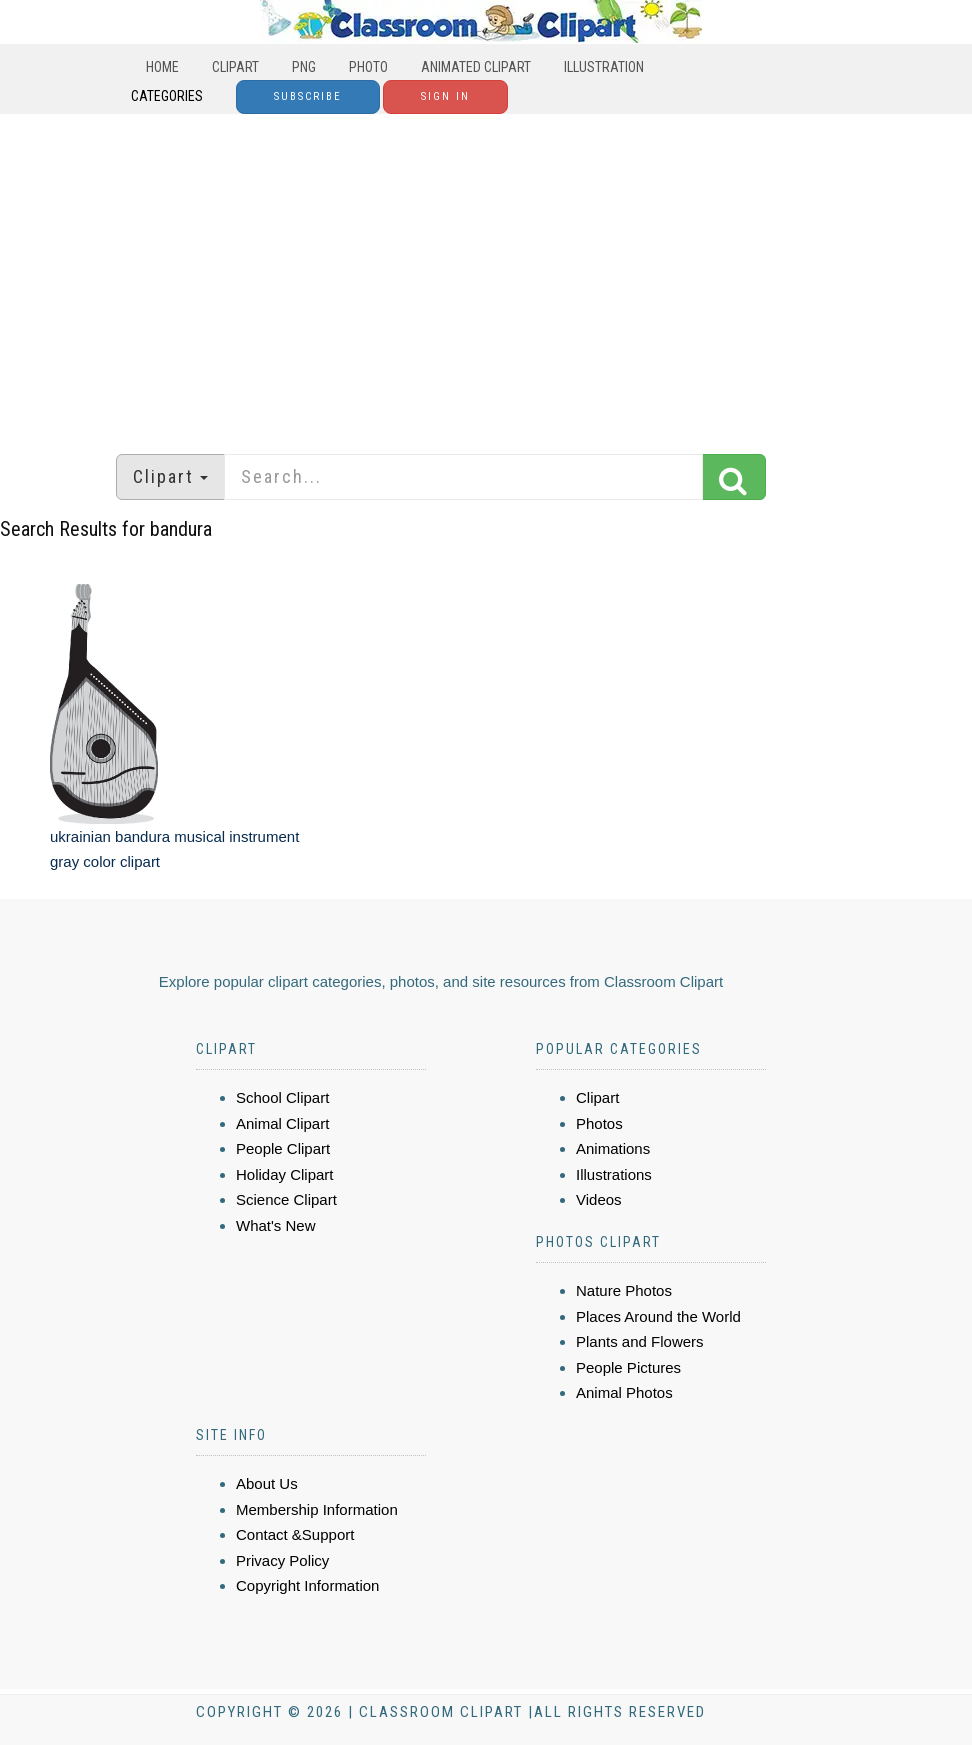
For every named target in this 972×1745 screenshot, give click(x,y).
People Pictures (628, 1367)
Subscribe (308, 96)
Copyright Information (307, 1585)
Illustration (604, 67)
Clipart (235, 67)
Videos (599, 1199)
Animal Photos (624, 1392)
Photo (368, 67)
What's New (276, 1225)
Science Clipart (286, 1199)
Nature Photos (624, 1290)
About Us (267, 1483)
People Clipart (283, 1148)
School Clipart (282, 1097)
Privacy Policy (282, 1560)
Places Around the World (658, 1316)
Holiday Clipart (285, 1174)
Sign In (445, 96)
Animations (613, 1148)
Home (162, 67)
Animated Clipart (476, 67)
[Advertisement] (486, 274)
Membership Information (317, 1509)
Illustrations (614, 1174)
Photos (599, 1123)
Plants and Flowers (640, 1341)
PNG (304, 67)
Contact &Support (295, 1534)
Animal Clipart (282, 1123)
